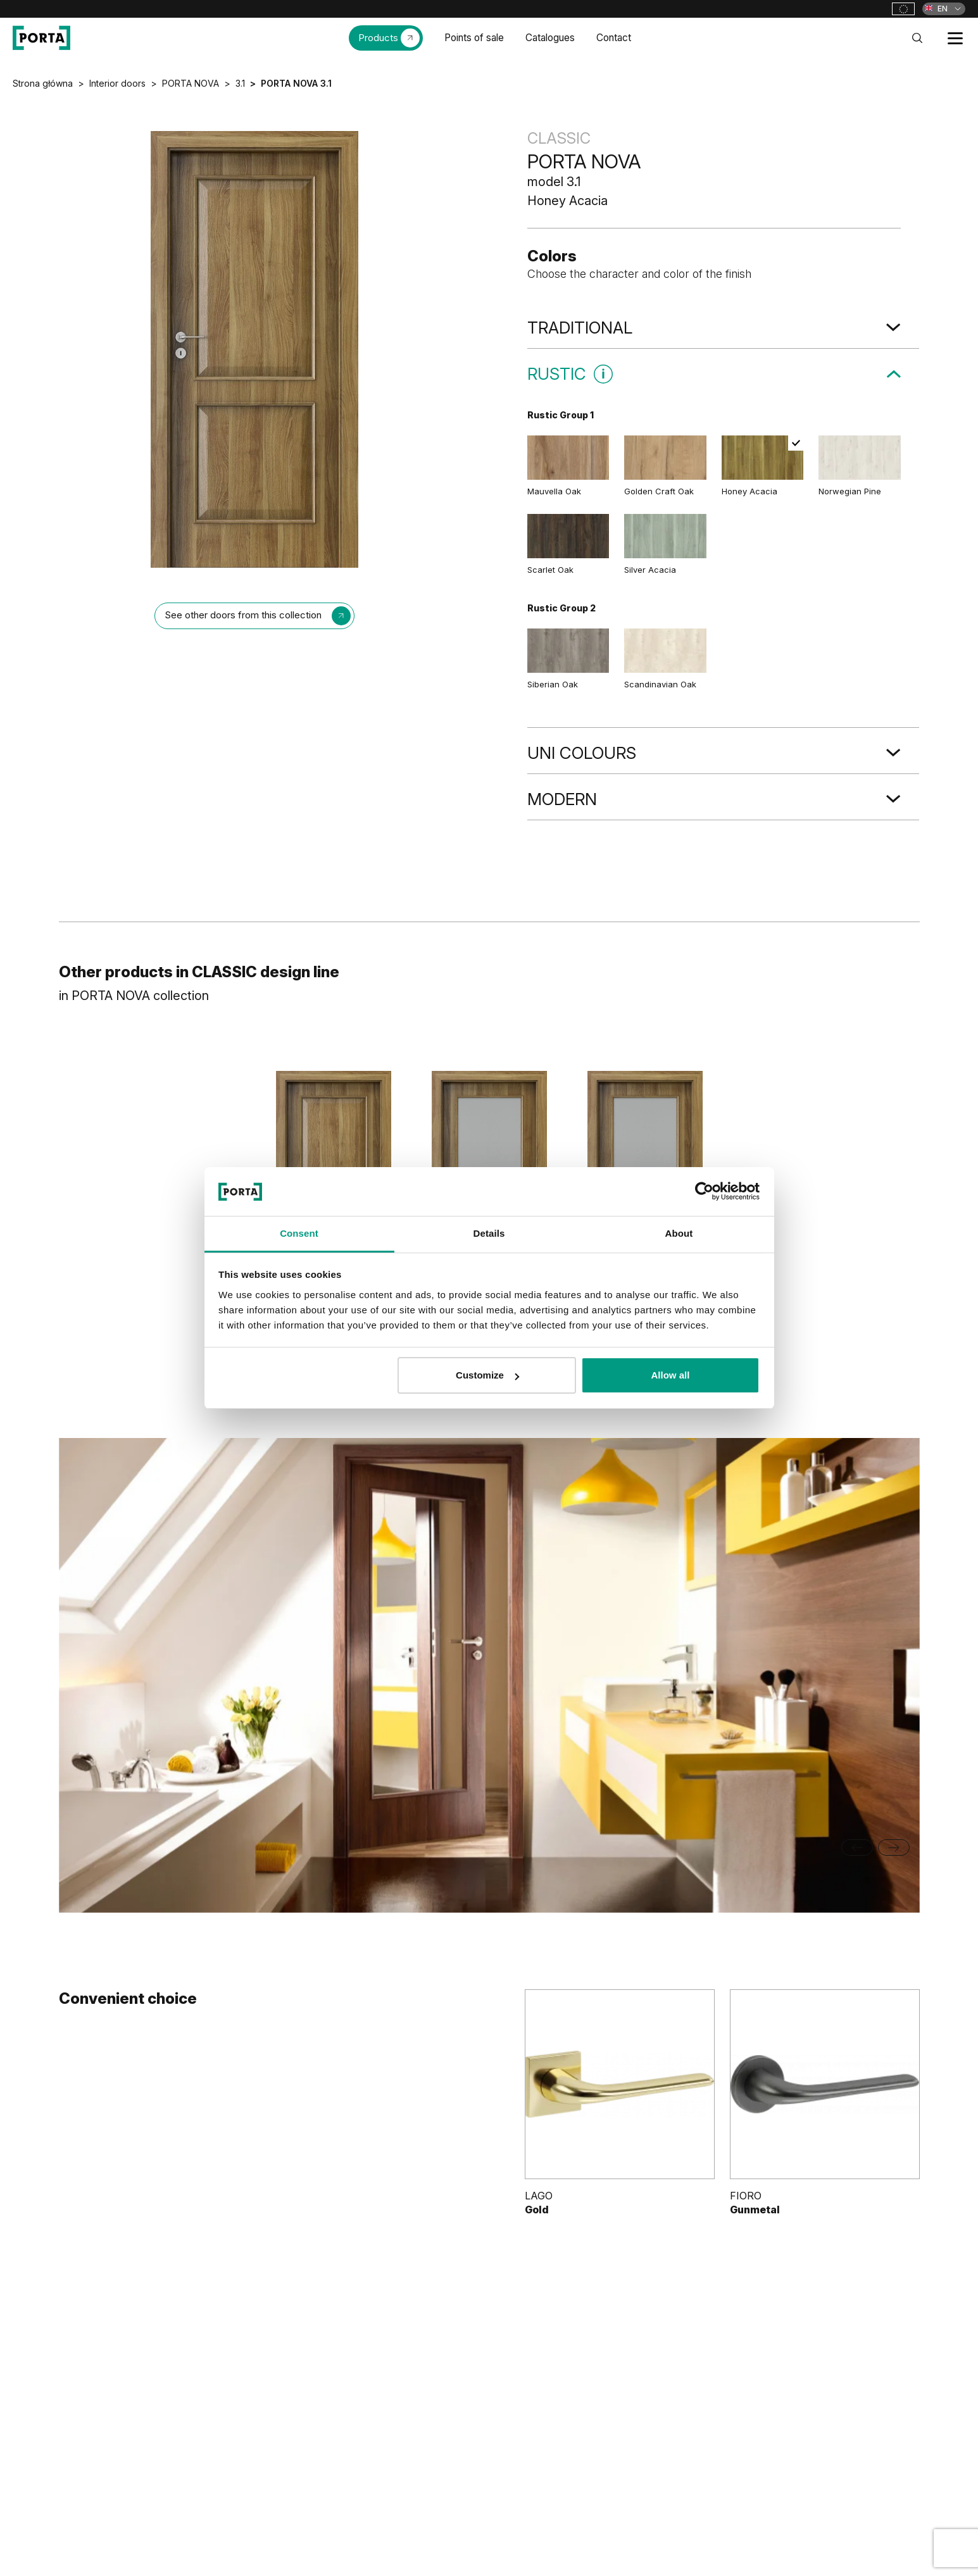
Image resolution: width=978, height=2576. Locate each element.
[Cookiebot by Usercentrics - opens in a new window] (704, 1191)
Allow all (670, 1375)
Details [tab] (489, 1233)
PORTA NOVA (190, 83)
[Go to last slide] (857, 1847)
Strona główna (43, 83)
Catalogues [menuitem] (550, 38)
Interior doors (117, 83)
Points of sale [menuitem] (474, 38)
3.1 (240, 83)
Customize (487, 1375)
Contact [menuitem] (613, 38)
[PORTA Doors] (41, 38)
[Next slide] (894, 1847)
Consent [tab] (299, 1233)
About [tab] (679, 1233)
